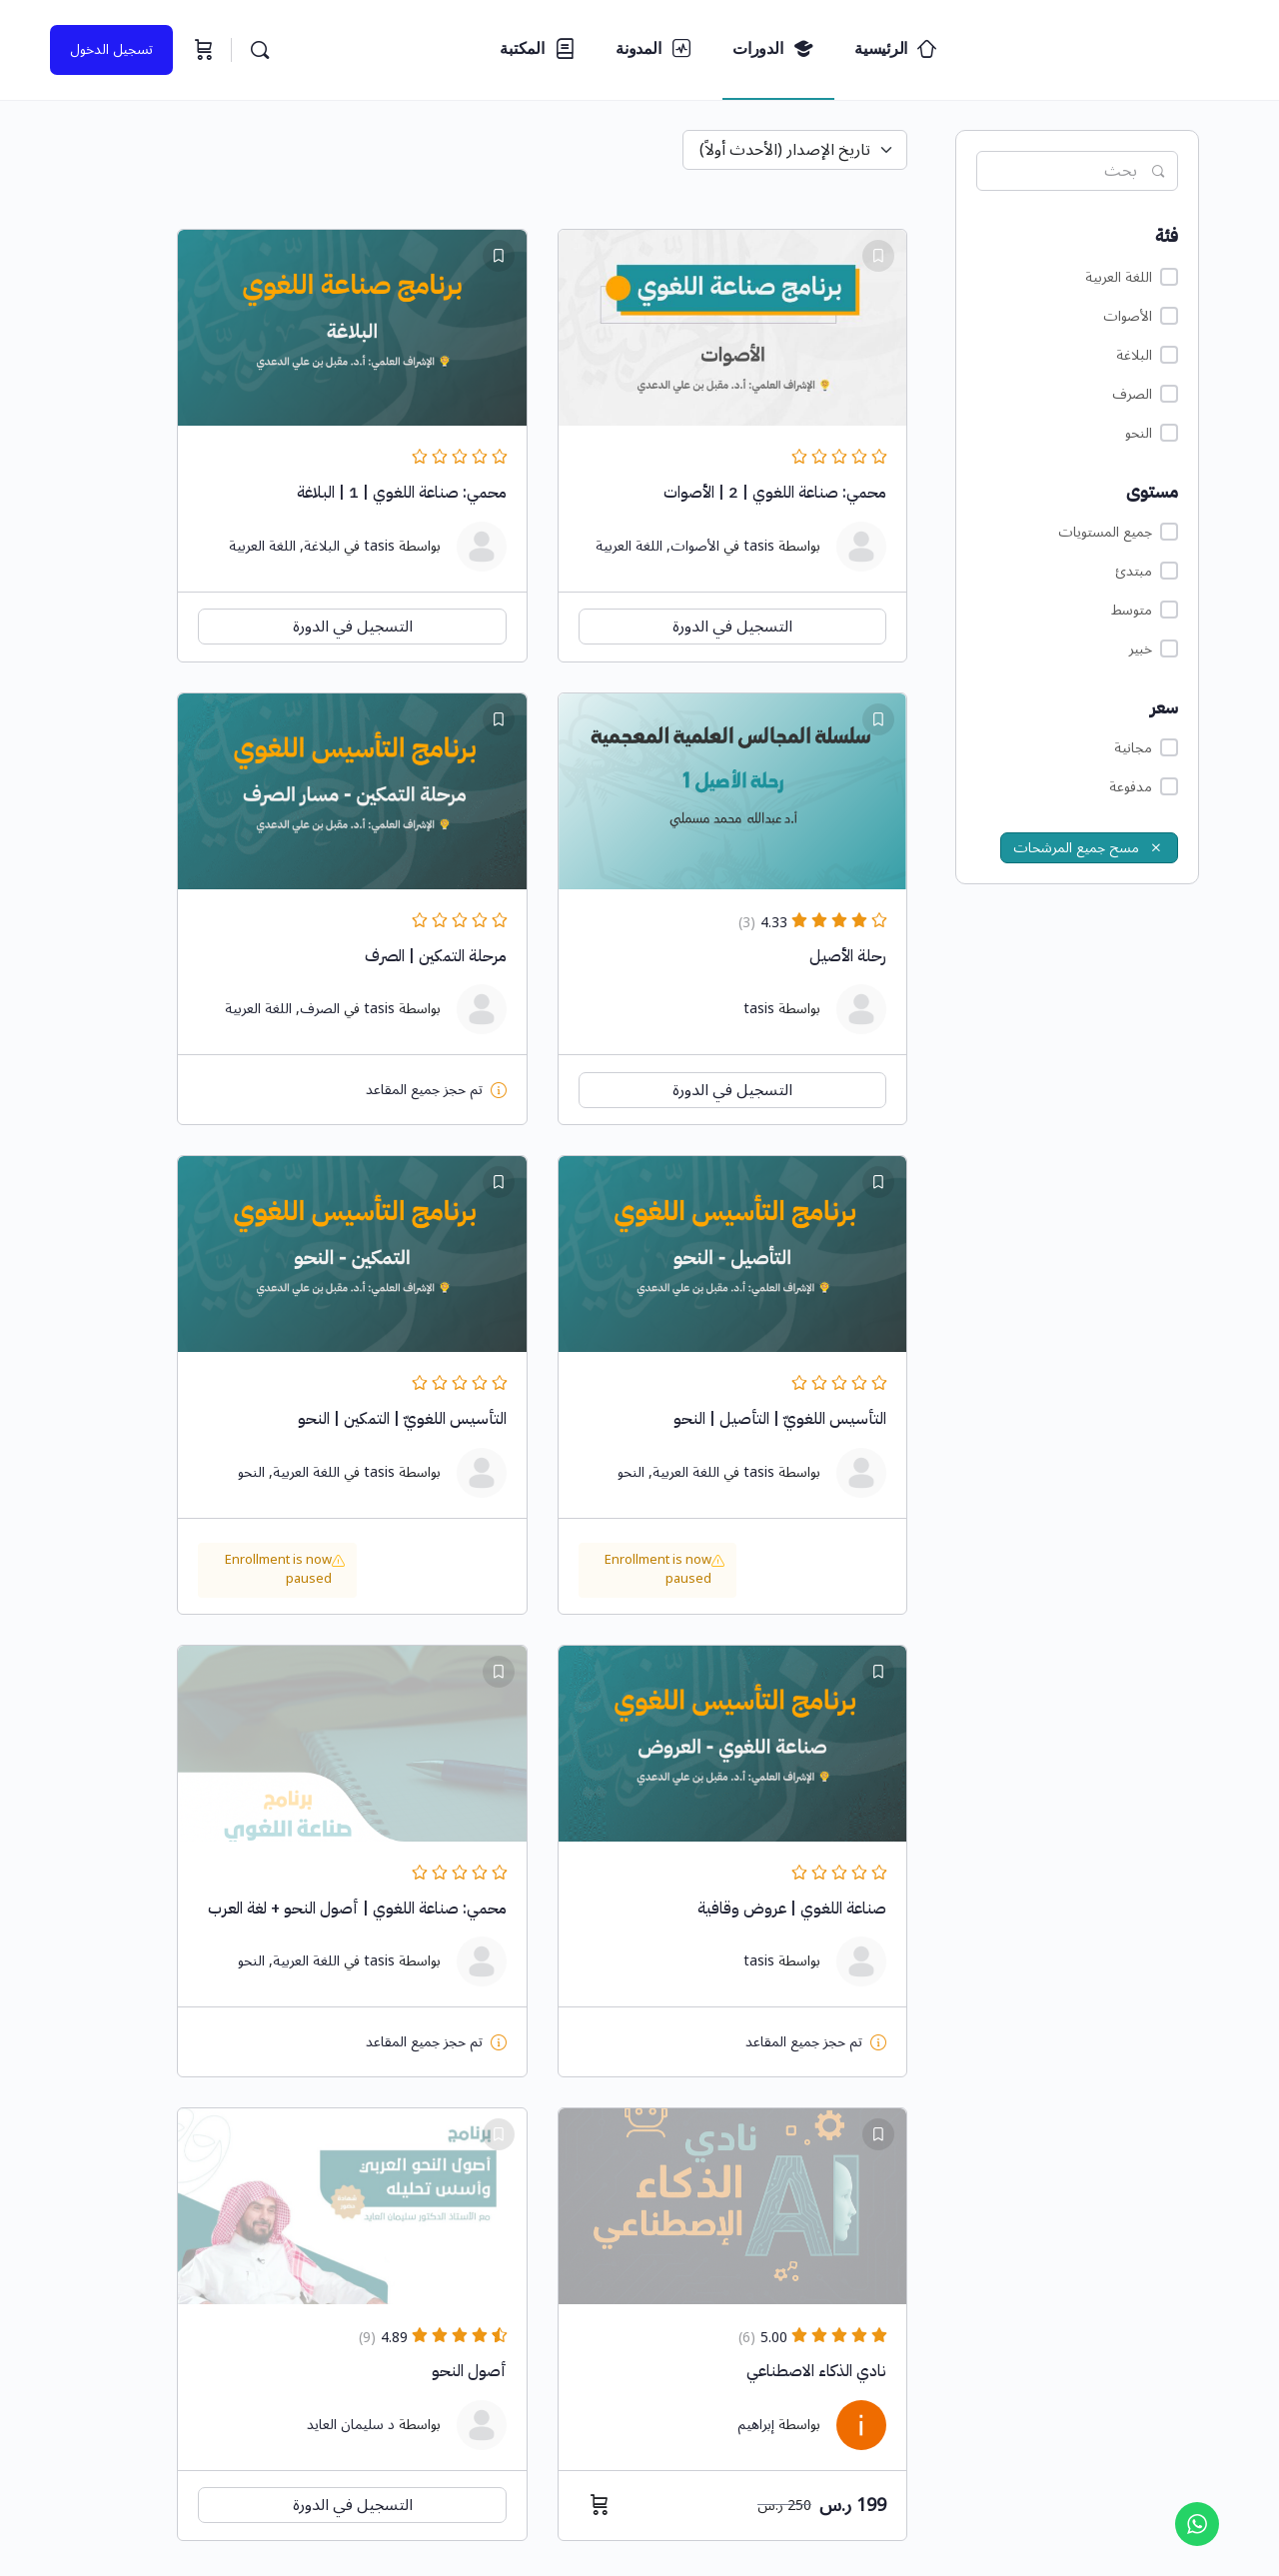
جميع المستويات (1118, 532)
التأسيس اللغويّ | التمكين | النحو (402, 1419)
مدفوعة (1143, 786)
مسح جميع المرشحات (1089, 847)
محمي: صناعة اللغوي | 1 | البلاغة (402, 493)
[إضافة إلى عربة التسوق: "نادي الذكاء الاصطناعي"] (595, 2505)
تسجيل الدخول (111, 49)
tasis (758, 546)
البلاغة (1147, 355)
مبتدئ (1146, 571)
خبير (1153, 649)
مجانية (1146, 747)
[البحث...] (260, 50)
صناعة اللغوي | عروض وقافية (791, 1909)
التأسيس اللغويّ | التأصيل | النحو (779, 1419)
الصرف (1145, 394)
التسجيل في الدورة (732, 627)
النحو (1151, 433)
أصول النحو (469, 2371)
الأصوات (1140, 316)
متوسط (1144, 610)
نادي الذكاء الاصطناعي (816, 2371)
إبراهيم (755, 2424)
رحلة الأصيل (847, 956)
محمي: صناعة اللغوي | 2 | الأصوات (774, 493)
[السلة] (202, 50)
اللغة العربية (1131, 277)
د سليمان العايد (351, 2424)
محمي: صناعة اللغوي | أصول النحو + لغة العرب (357, 1909)
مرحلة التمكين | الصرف (436, 956)
